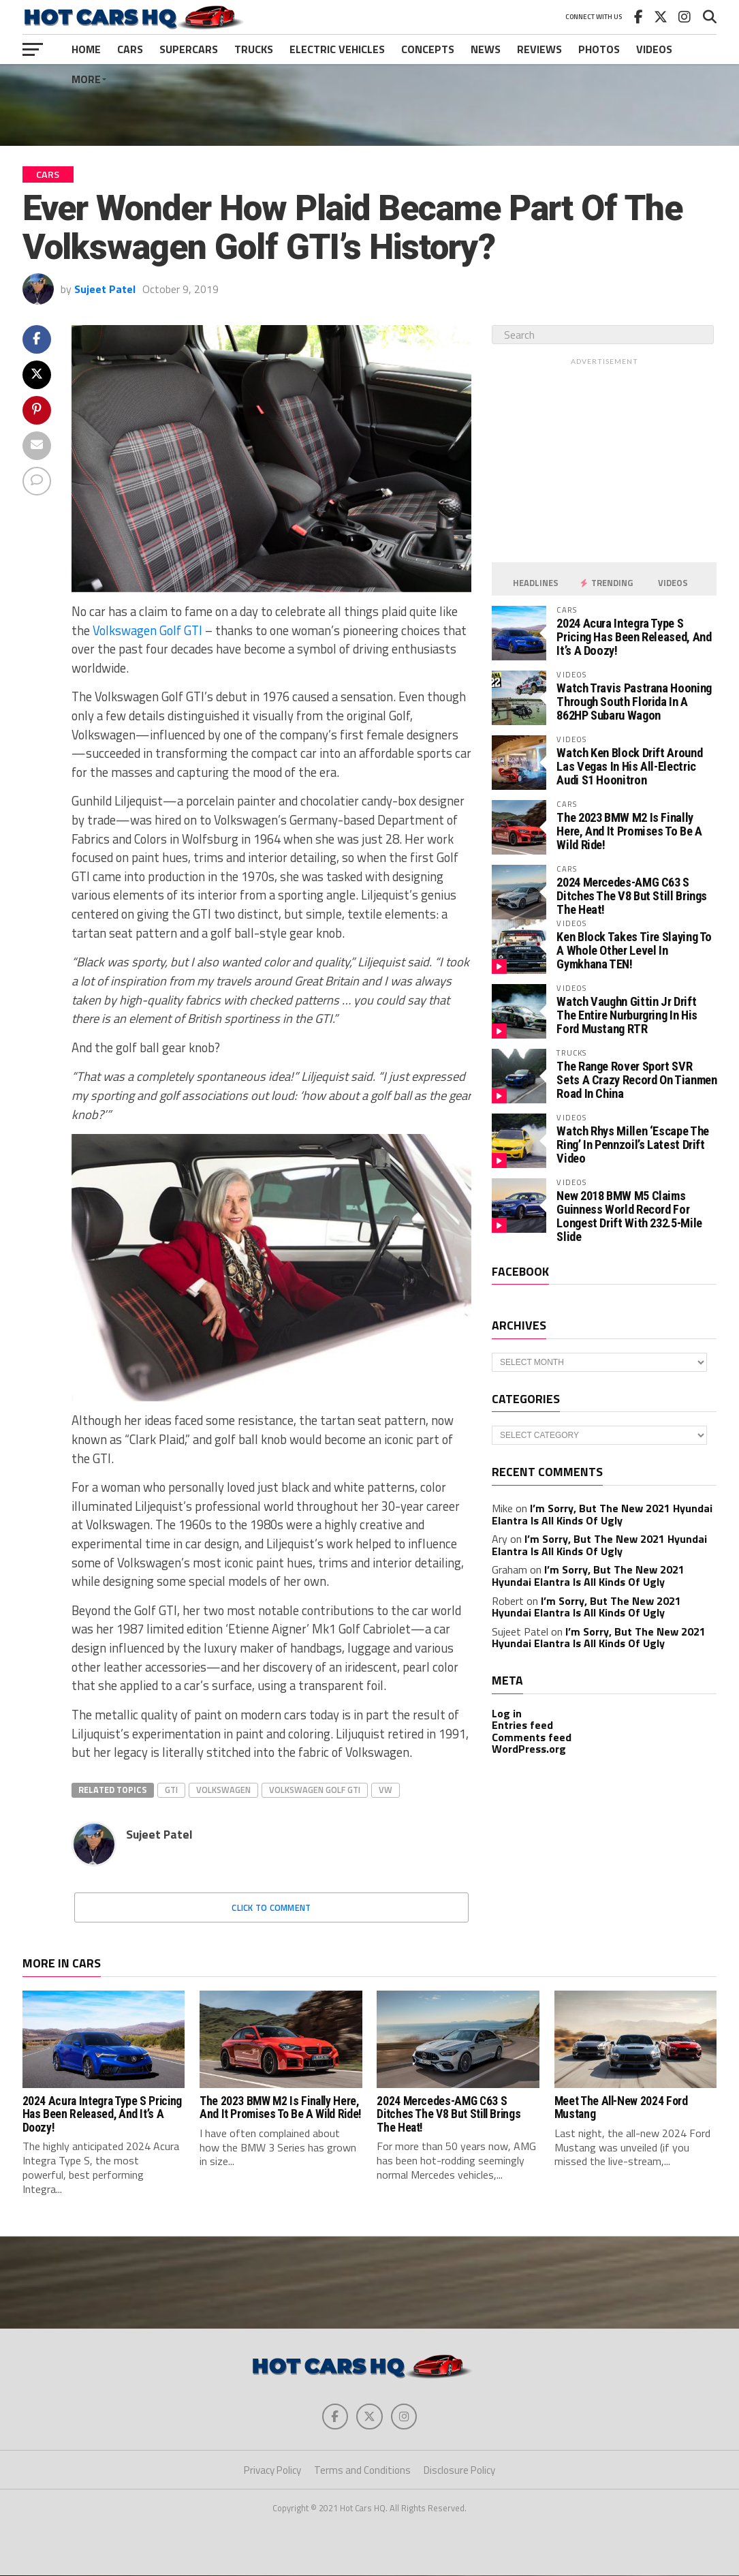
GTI (171, 1789)
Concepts (427, 49)
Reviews (539, 49)
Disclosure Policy (459, 2471)
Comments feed (531, 1737)
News (486, 49)
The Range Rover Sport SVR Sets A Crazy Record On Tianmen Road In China (636, 1080)
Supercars (188, 49)
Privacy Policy (272, 2471)
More (86, 79)
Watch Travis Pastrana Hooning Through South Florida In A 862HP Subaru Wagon (633, 701)
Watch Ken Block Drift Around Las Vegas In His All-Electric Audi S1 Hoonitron (629, 766)
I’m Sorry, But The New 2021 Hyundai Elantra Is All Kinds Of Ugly (602, 1514)
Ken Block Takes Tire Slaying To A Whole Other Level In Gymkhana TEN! (634, 950)
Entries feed (522, 1725)
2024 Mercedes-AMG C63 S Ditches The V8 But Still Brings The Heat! (631, 896)
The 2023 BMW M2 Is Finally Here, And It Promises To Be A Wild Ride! (629, 831)
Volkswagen (223, 1789)
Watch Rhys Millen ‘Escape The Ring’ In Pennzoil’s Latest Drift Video (632, 1144)
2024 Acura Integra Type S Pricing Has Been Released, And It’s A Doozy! (633, 637)
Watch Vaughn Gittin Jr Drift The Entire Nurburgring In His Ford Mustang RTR (626, 1015)
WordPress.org (529, 1749)
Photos (599, 49)
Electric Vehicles (337, 49)
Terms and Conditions (362, 2471)
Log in (507, 1713)
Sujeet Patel (105, 289)
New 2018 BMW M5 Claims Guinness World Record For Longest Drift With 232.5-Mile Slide (629, 1216)
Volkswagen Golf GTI (147, 630)
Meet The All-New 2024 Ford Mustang (621, 2107)
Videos (654, 49)
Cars (130, 49)
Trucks (253, 49)
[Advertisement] (370, 105)
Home (86, 49)
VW (385, 1789)
